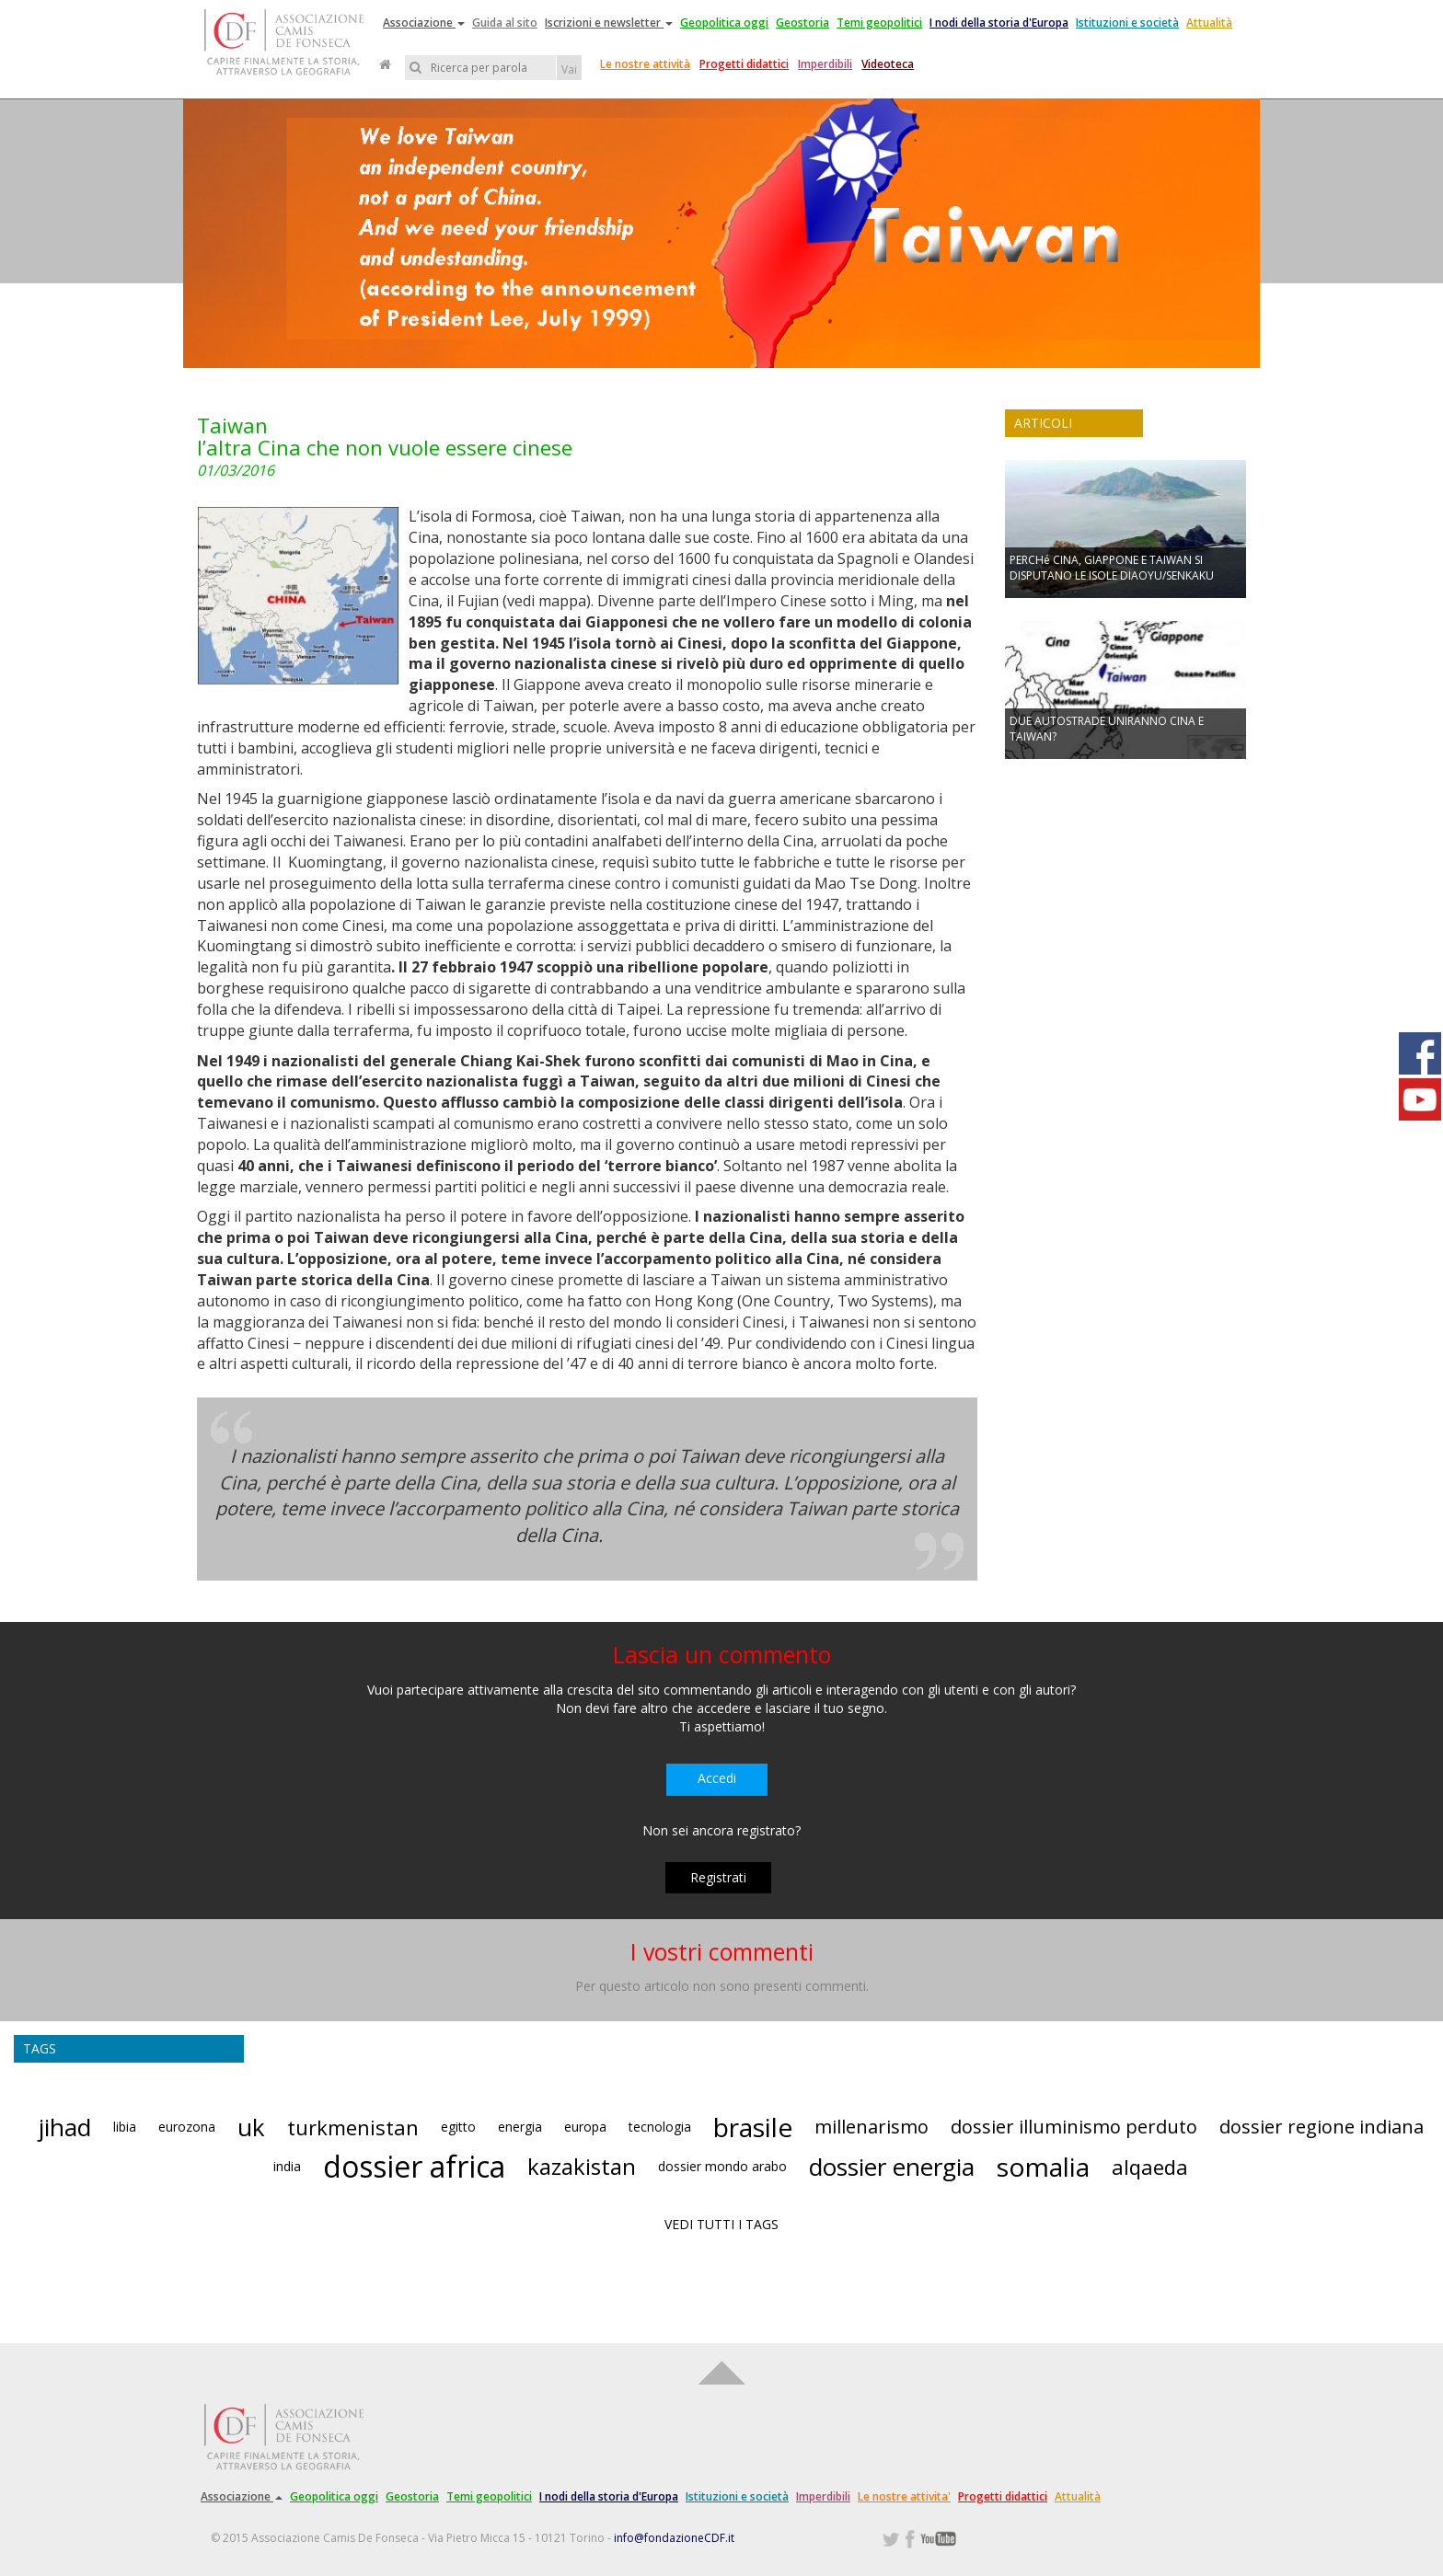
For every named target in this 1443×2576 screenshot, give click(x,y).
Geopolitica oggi (724, 22)
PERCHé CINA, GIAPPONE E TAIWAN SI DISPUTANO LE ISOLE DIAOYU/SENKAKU (1112, 567)
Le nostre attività (645, 64)
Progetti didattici (744, 64)
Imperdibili (825, 64)
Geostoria (802, 22)
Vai (569, 69)
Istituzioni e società (1127, 22)
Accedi (717, 1778)
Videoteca (887, 64)
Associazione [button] (424, 22)
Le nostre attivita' (904, 2496)
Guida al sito (504, 22)
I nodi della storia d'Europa (998, 22)
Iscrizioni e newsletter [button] (609, 22)
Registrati (718, 1877)
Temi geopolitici (879, 22)
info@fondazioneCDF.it (674, 2538)
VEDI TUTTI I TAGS (721, 2224)
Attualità (1209, 22)
